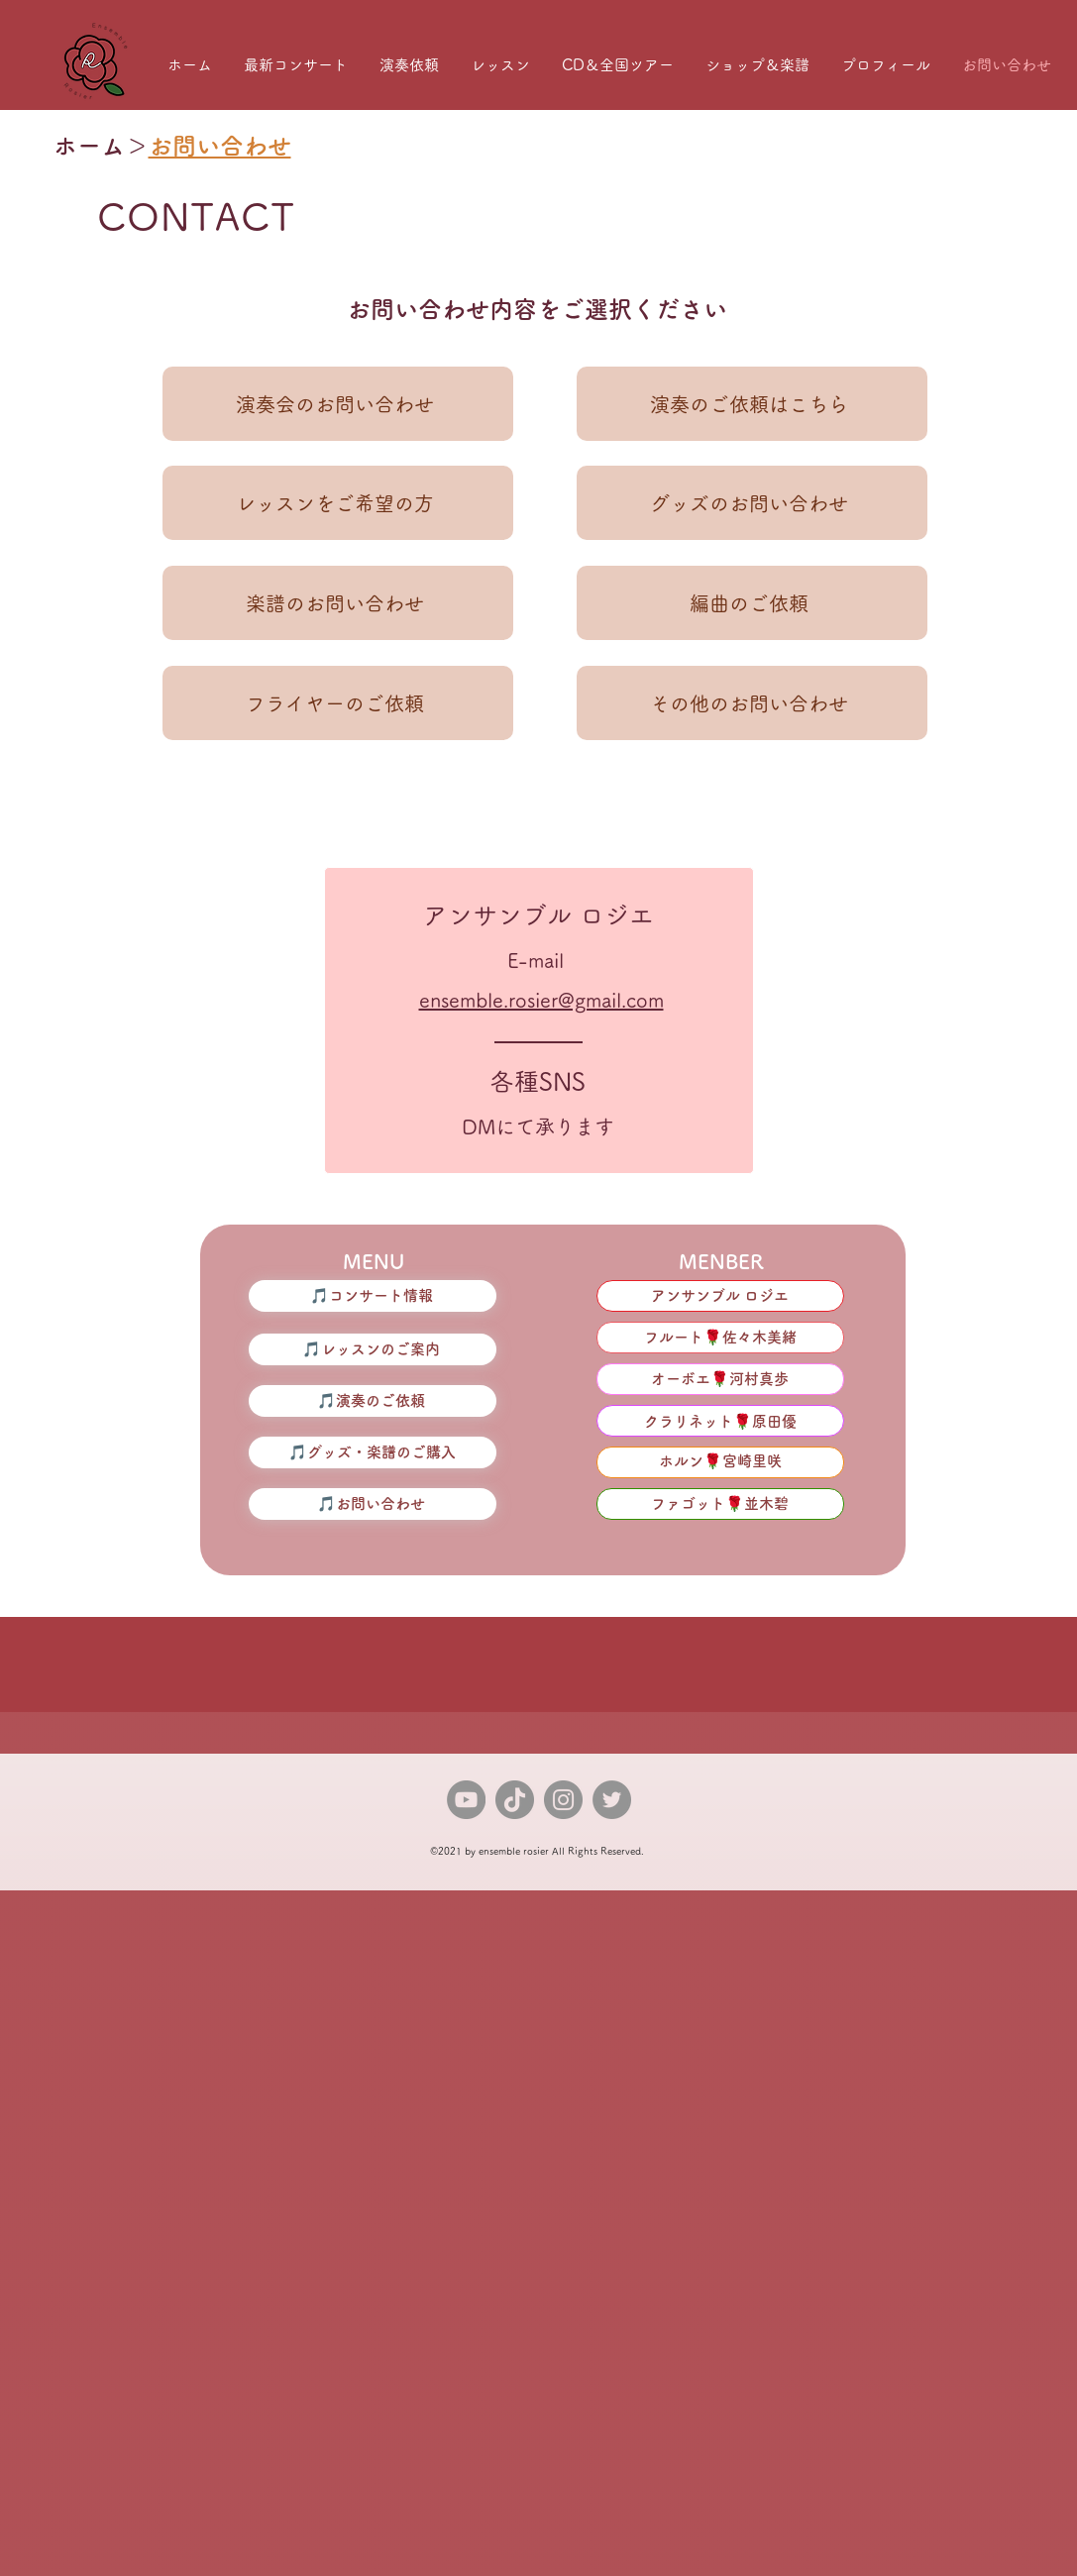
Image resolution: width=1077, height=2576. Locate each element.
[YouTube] (466, 1799)
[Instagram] (563, 1799)
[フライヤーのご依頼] (337, 703)
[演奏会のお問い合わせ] (337, 404)
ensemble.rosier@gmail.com (541, 1000)
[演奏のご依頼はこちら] (752, 404)
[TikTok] (514, 1799)
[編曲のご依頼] (752, 603)
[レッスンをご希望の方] (337, 503)
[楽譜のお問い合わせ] (337, 603)
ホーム (89, 146)
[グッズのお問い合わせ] (752, 503)
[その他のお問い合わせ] (752, 703)
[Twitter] (611, 1799)
